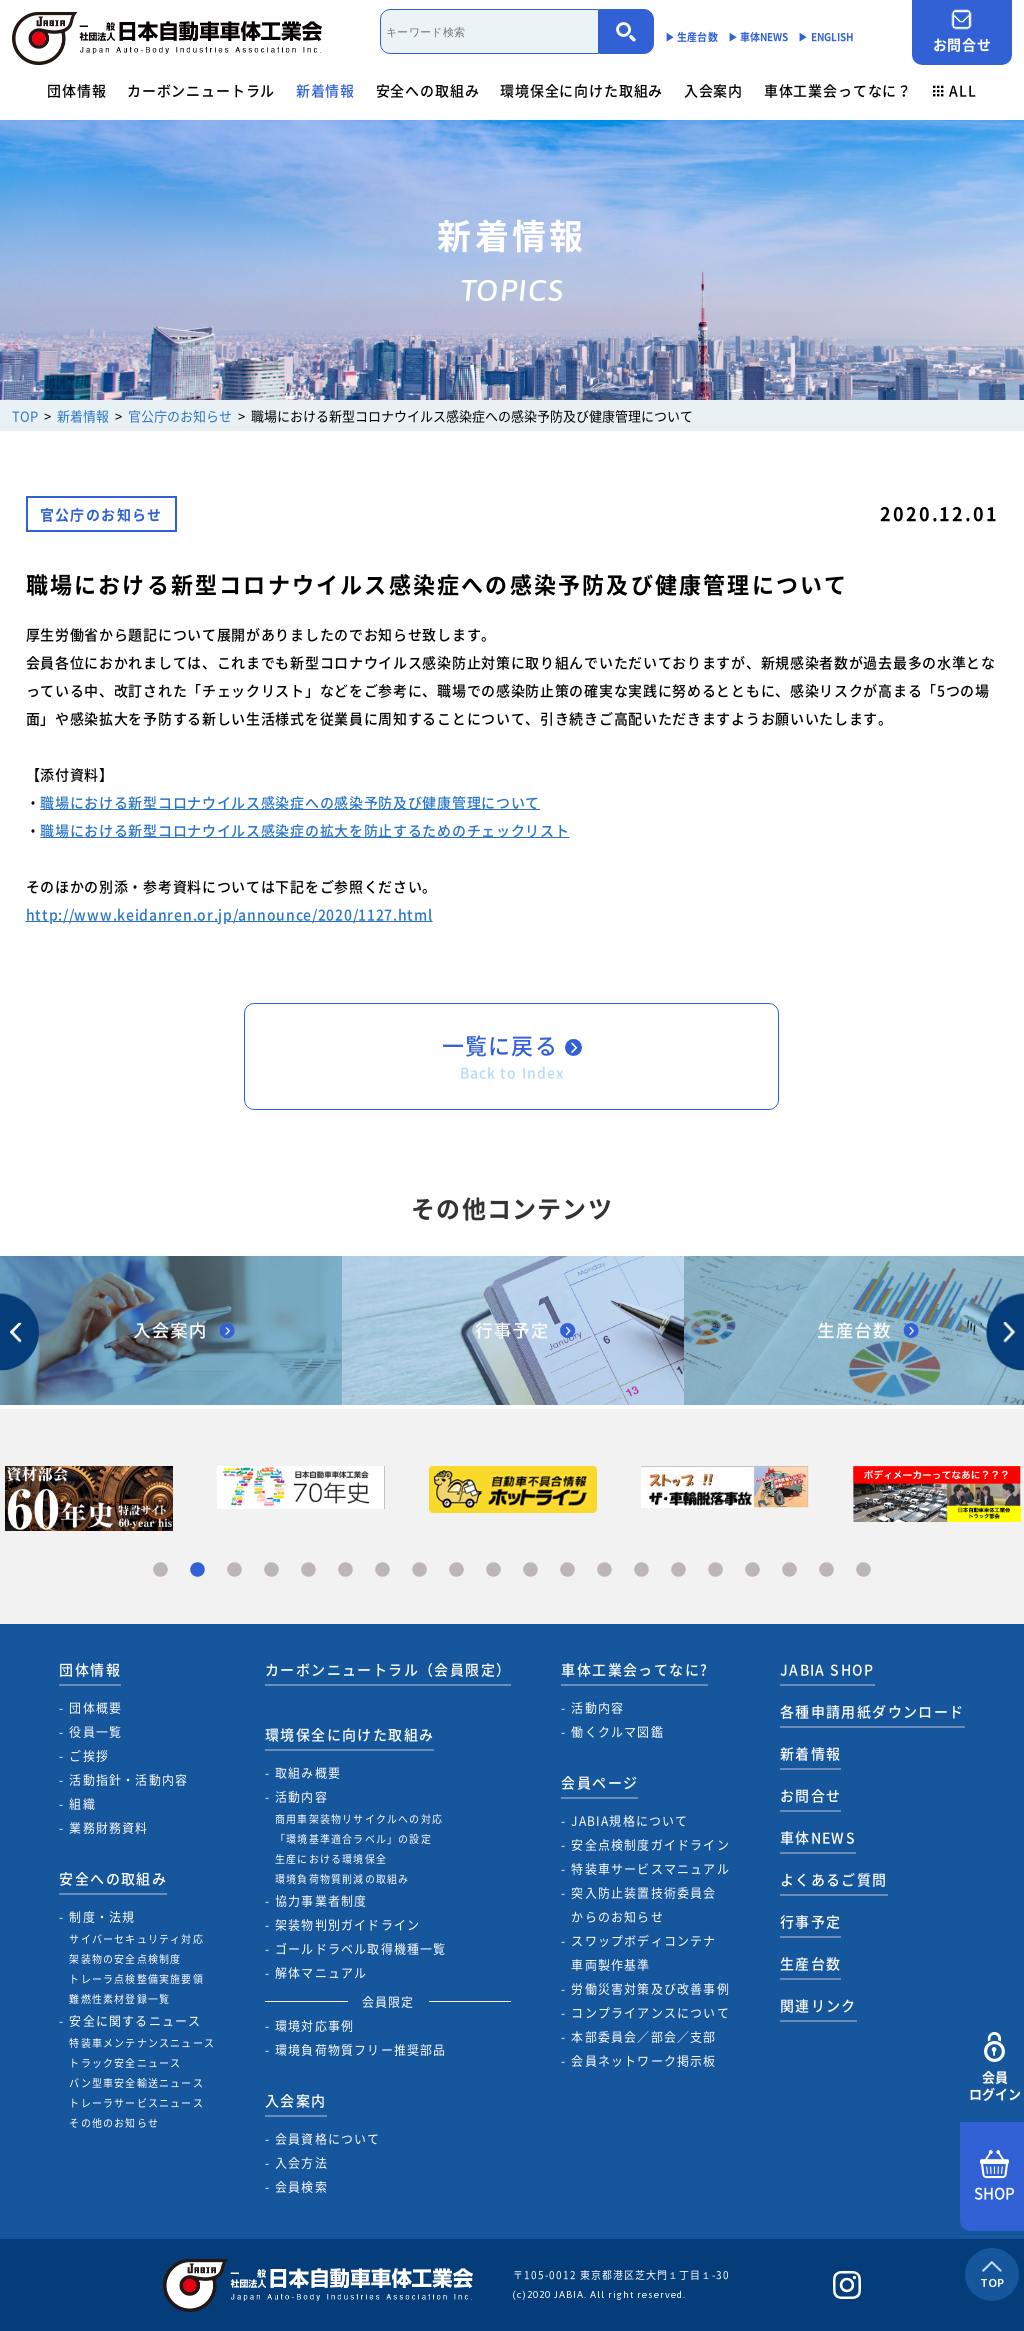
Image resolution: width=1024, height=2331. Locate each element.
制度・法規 (102, 1917)
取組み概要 (308, 1773)
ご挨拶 (89, 1756)
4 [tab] (271, 1570)
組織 (82, 1804)
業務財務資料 (108, 1828)
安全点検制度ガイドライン (650, 1845)
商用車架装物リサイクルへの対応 (359, 1818)
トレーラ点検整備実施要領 (136, 1978)
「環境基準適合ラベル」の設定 (353, 1838)
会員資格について (328, 2139)
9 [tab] (456, 1570)
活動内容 (301, 1797)
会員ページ (599, 1782)
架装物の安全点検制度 (125, 1958)
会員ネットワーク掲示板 (643, 2061)
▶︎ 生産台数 (691, 36)
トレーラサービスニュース (136, 2102)
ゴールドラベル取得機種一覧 (361, 1949)
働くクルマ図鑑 (617, 1732)
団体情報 (76, 90)
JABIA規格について (629, 1821)
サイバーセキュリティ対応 (136, 1938)
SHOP (994, 2177)
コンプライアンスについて (650, 2013)
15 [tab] (678, 1570)
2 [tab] (197, 1570)
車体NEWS (818, 1837)
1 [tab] (160, 1570)
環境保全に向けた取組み (581, 90)
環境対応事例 (314, 2026)
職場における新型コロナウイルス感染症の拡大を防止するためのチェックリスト (304, 830)
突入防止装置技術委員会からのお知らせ (643, 1905)
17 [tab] (752, 1570)
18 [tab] (789, 1570)
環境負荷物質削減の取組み (342, 1878)
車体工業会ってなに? (634, 1669)
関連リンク (818, 2005)
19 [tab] (826, 1570)
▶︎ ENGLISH (826, 36)
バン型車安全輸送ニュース (136, 2082)
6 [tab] (345, 1570)
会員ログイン (994, 2067)
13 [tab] (604, 1570)
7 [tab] (382, 1570)
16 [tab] (715, 1570)
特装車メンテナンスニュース (142, 2042)
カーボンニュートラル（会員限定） (388, 1669)
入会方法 (301, 2163)
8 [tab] (419, 1570)
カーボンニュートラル (201, 90)
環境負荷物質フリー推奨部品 (361, 2050)
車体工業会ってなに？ (838, 90)
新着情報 (325, 90)
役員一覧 (95, 1732)
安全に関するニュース (135, 2021)
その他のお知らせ (114, 2122)
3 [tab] (234, 1570)
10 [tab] (493, 1570)
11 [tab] (530, 1570)
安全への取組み (428, 90)
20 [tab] (863, 1570)
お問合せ (962, 31)
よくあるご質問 (834, 1879)
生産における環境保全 (331, 1858)
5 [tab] (308, 1570)
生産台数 (811, 1963)
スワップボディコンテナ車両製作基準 (643, 1953)
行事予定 (811, 1921)
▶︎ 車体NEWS (758, 36)
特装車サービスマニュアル (650, 1869)
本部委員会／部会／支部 (643, 2037)
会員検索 (301, 2187)
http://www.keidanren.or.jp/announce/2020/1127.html (229, 914)
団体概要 (95, 1708)
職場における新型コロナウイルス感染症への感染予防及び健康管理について (290, 802)
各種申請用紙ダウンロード (872, 1711)
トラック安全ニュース (125, 2062)
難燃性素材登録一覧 (119, 1998)
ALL (955, 90)
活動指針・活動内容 (128, 1780)
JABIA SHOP (827, 1669)
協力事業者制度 (321, 1901)
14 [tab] (641, 1570)
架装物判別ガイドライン (347, 1925)
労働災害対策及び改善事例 (650, 1989)
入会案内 (713, 90)
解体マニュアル (321, 1973)
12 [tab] (567, 1570)
